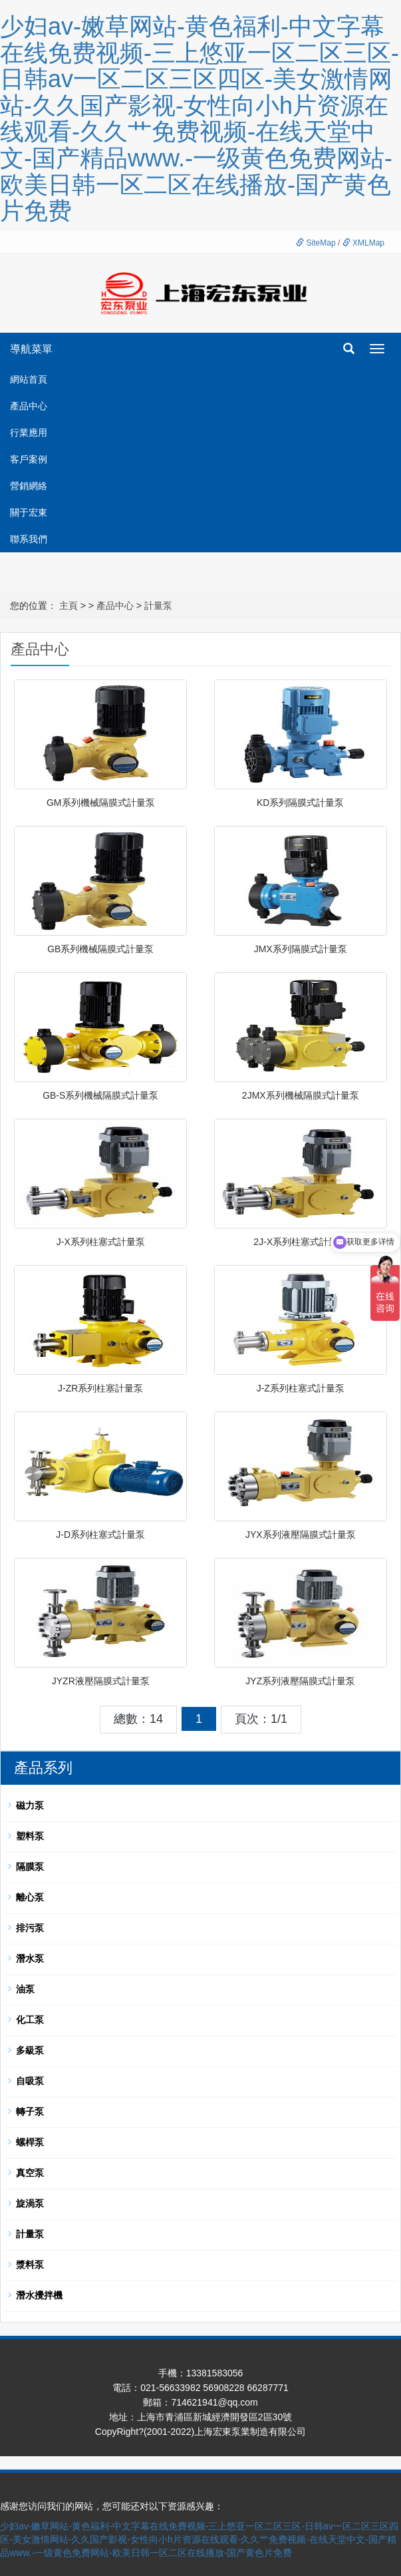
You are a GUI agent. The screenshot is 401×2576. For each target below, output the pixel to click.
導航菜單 (31, 349)
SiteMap (315, 243)
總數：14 (138, 1719)
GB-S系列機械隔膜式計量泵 (100, 1095)
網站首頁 (28, 379)
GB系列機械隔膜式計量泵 (100, 949)
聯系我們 (28, 539)
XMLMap (363, 243)
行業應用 (28, 432)
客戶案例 (28, 459)
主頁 (68, 605)
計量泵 (158, 605)
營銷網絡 (28, 485)
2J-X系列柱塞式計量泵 (300, 1241)
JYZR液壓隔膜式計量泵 (101, 1681)
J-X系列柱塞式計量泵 (101, 1241)
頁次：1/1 (261, 1719)
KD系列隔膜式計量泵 (300, 802)
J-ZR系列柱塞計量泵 (100, 1388)
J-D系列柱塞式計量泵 (100, 1534)
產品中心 (28, 406)
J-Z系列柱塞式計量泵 (300, 1388)
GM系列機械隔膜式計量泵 (101, 802)
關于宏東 (28, 512)
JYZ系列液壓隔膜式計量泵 (300, 1681)
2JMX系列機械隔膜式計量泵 (300, 1095)
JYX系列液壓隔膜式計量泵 (300, 1534)
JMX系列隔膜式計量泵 (300, 949)
